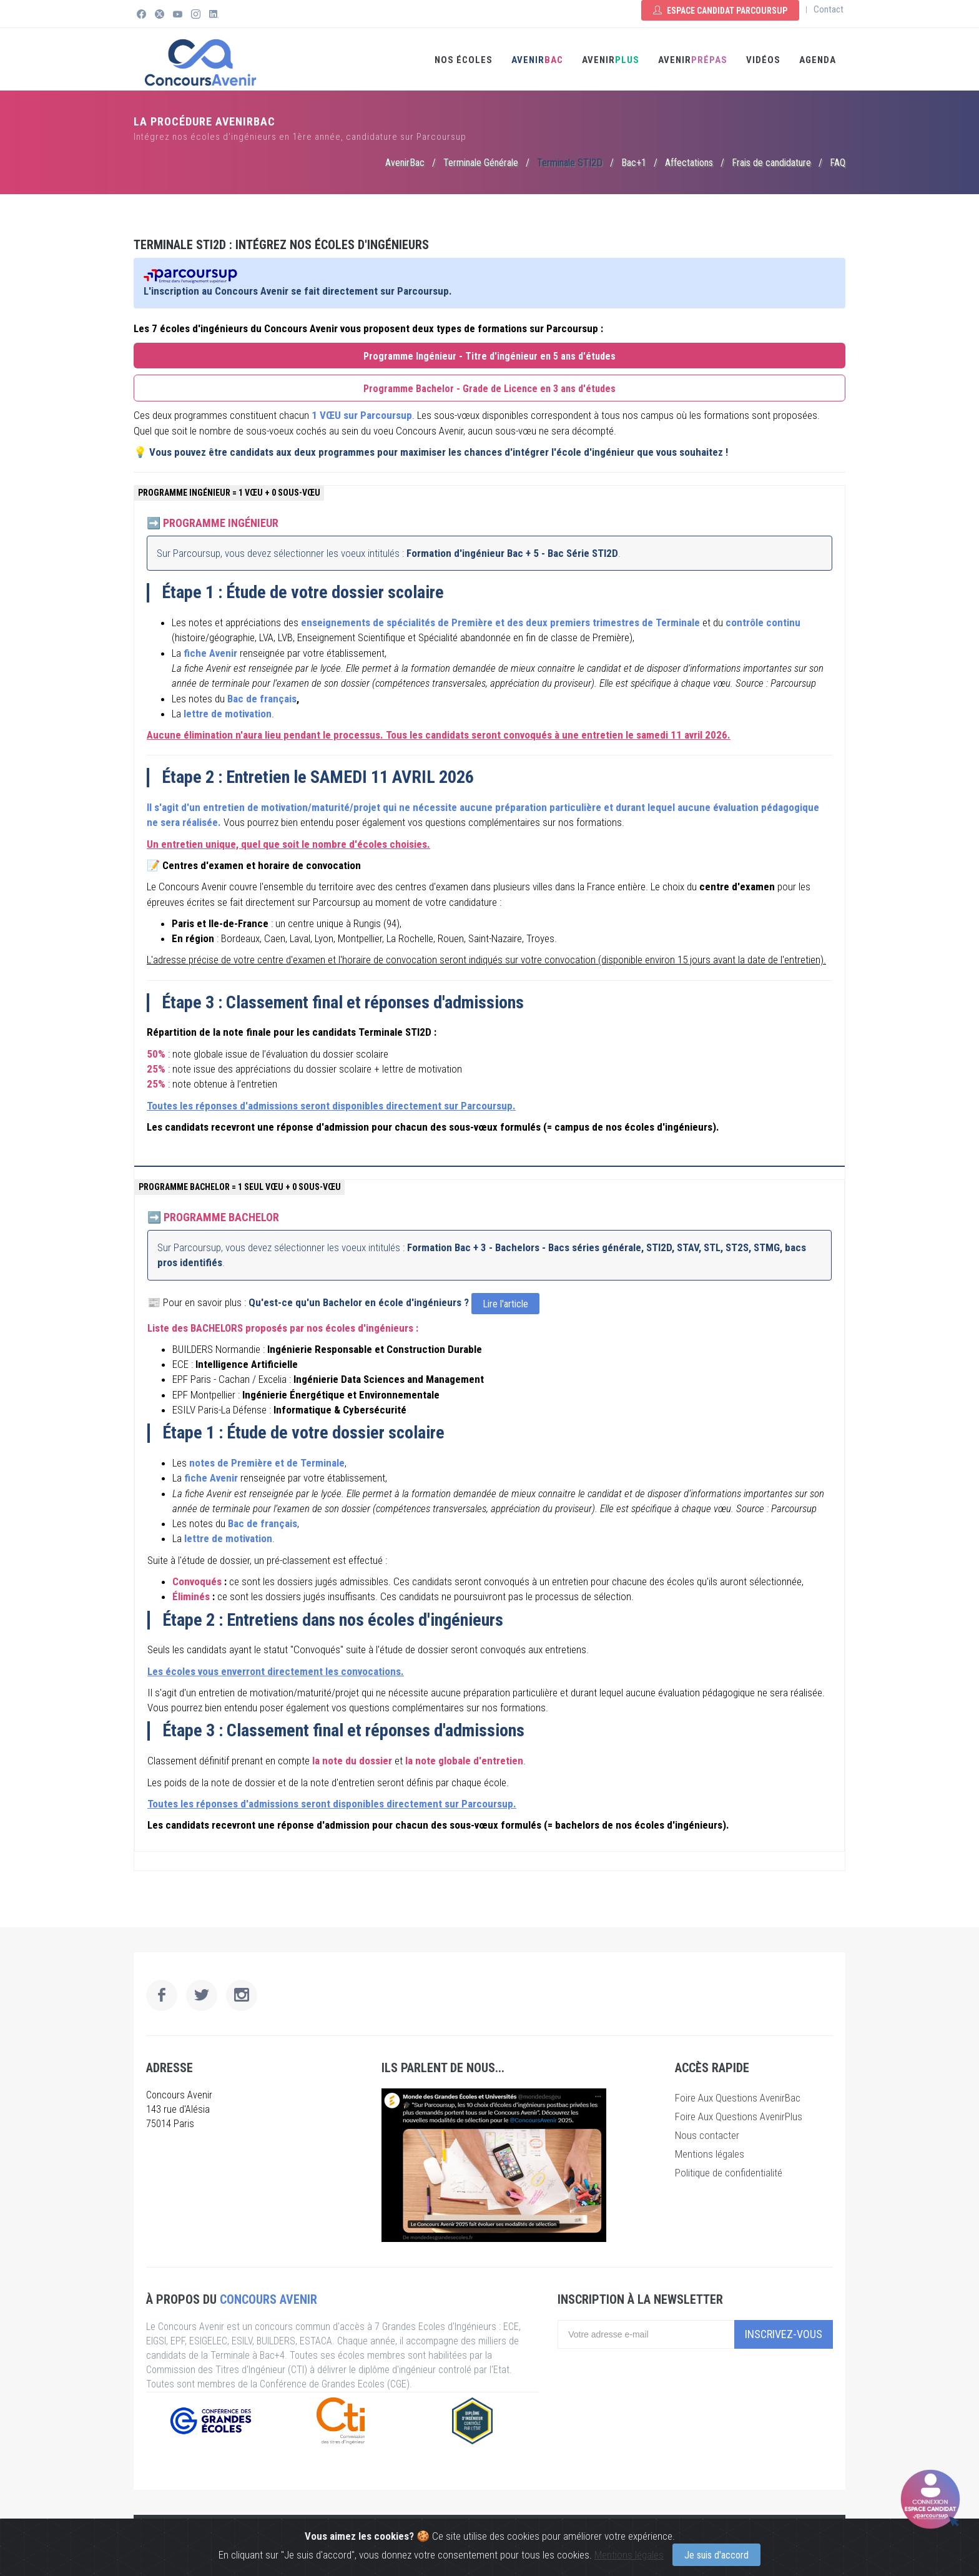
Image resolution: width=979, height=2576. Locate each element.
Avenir (692, 60)
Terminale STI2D (570, 163)
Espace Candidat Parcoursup (720, 11)
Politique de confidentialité (728, 2172)
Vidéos (763, 60)
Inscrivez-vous (783, 2334)
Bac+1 (633, 163)
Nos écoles (464, 60)
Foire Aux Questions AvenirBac (737, 2098)
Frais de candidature (771, 163)
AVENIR (537, 60)
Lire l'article (505, 1304)
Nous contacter (707, 2135)
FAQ (837, 163)
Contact (829, 9)
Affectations (689, 163)
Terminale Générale (480, 163)
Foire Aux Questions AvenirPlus (738, 2116)
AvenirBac (405, 163)
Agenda (817, 60)
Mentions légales (709, 2154)
